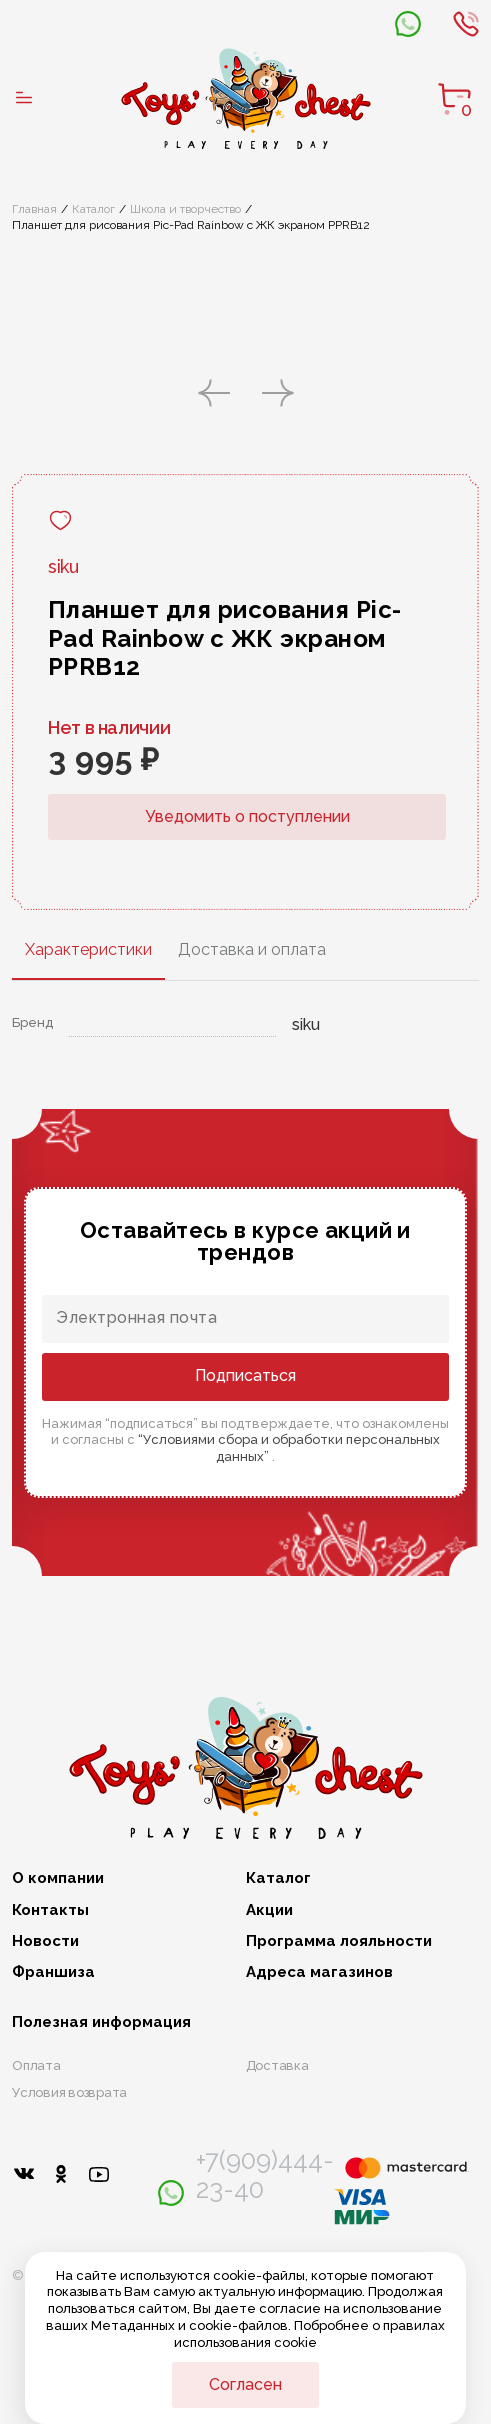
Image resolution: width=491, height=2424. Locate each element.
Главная (34, 209)
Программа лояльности (339, 1941)
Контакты (50, 1910)
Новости (45, 1941)
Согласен (245, 2384)
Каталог (93, 209)
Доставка (277, 2065)
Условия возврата (69, 2092)
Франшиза (53, 1972)
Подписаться (245, 1375)
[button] (214, 395)
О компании (58, 1878)
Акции (269, 1910)
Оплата (36, 2065)
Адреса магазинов (319, 1972)
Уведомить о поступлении (247, 816)
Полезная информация (101, 2022)
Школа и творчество (185, 209)
